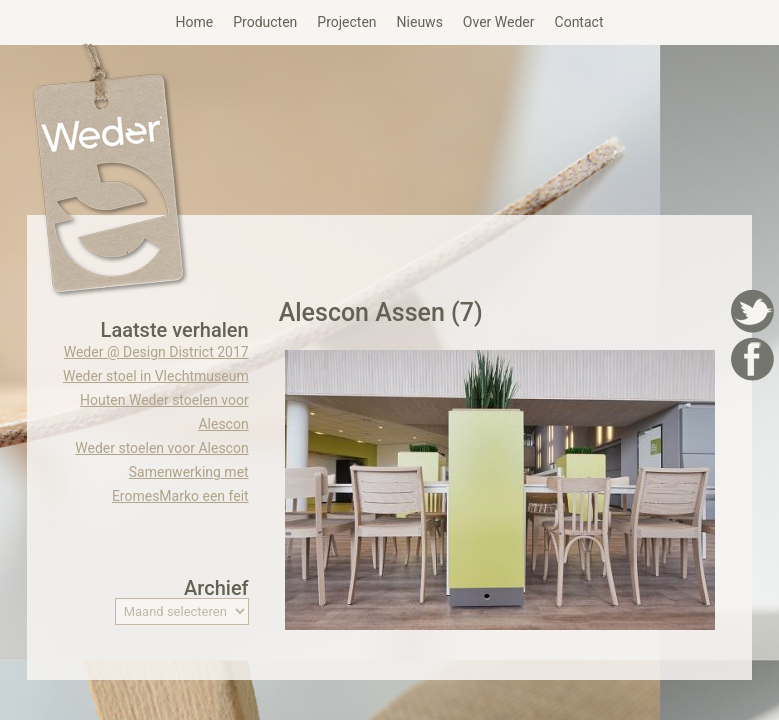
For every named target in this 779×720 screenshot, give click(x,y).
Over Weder (499, 22)
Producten (265, 22)
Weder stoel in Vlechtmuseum (156, 376)
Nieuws (420, 22)
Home (195, 22)
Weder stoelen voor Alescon (161, 448)
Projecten (346, 22)
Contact (579, 22)
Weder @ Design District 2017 (156, 352)
